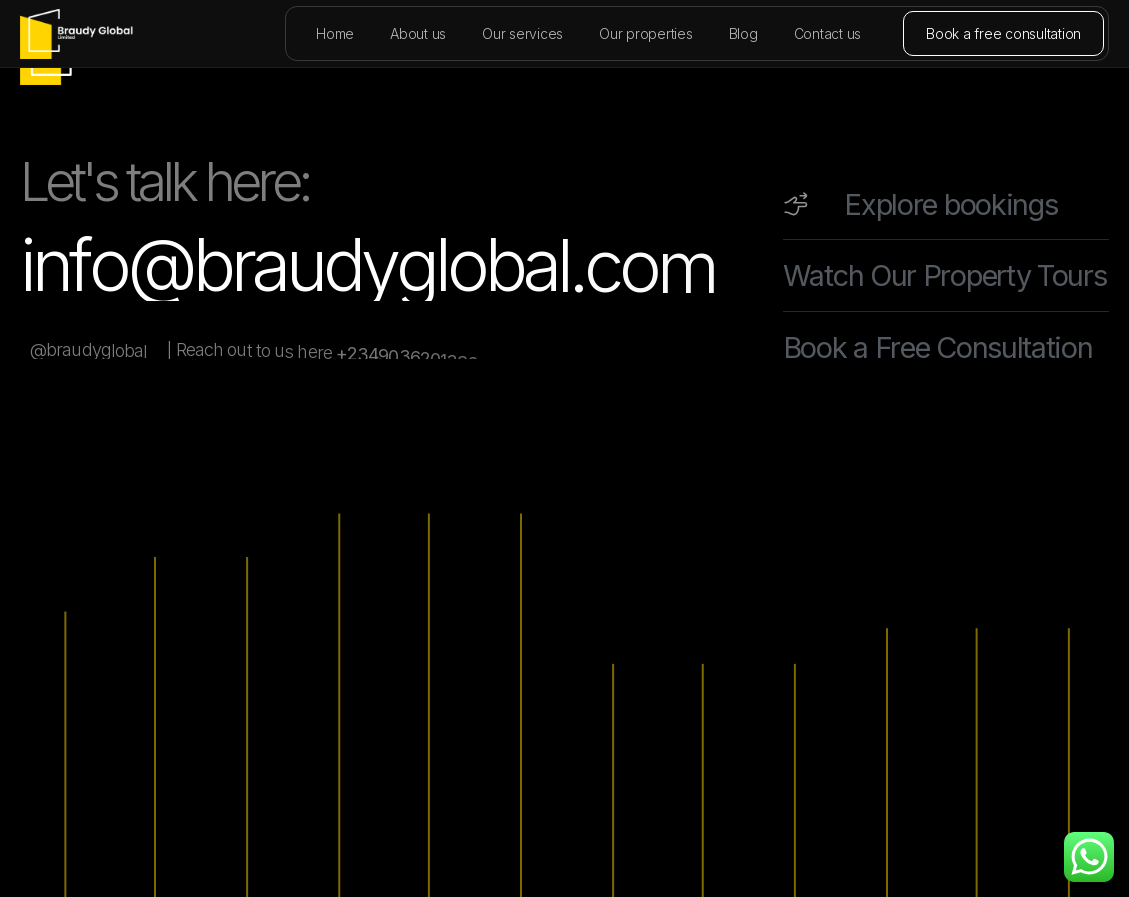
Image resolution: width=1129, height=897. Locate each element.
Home (335, 33)
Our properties (646, 33)
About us (418, 33)
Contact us (828, 33)
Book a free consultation (1003, 33)
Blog (743, 33)
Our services (522, 33)
